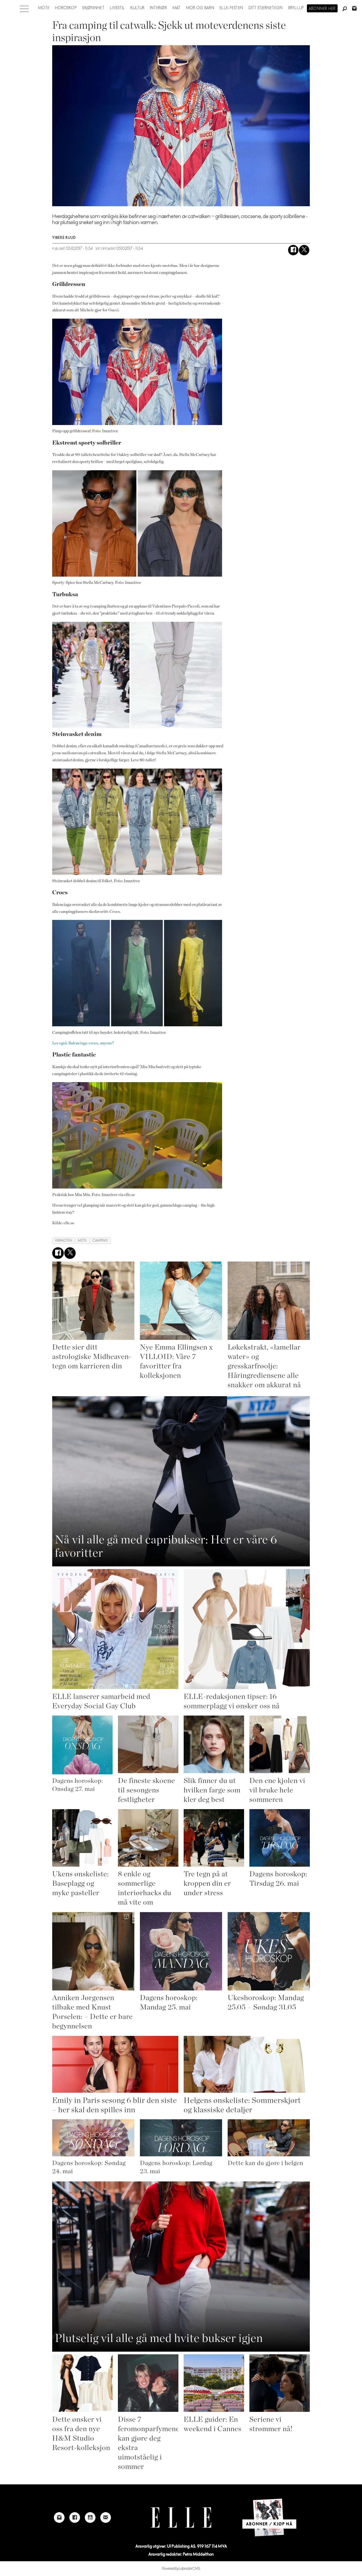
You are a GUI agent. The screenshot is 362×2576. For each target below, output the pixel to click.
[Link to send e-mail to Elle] (105, 2517)
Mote (44, 8)
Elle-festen (231, 8)
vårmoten (63, 1241)
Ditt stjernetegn (266, 8)
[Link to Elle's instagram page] (59, 2517)
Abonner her (322, 8)
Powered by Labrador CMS (181, 2569)
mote (82, 1241)
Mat (177, 8)
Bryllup (296, 8)
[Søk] (344, 9)
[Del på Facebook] (293, 250)
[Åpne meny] (24, 7)
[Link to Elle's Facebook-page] (74, 2517)
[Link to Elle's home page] (181, 2517)
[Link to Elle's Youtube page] (90, 2517)
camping (100, 1241)
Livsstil (117, 8)
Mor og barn (200, 8)
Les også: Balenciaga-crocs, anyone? (83, 1043)
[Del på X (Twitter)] (304, 250)
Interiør (158, 8)
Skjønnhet (93, 8)
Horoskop (66, 8)
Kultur (137, 8)
